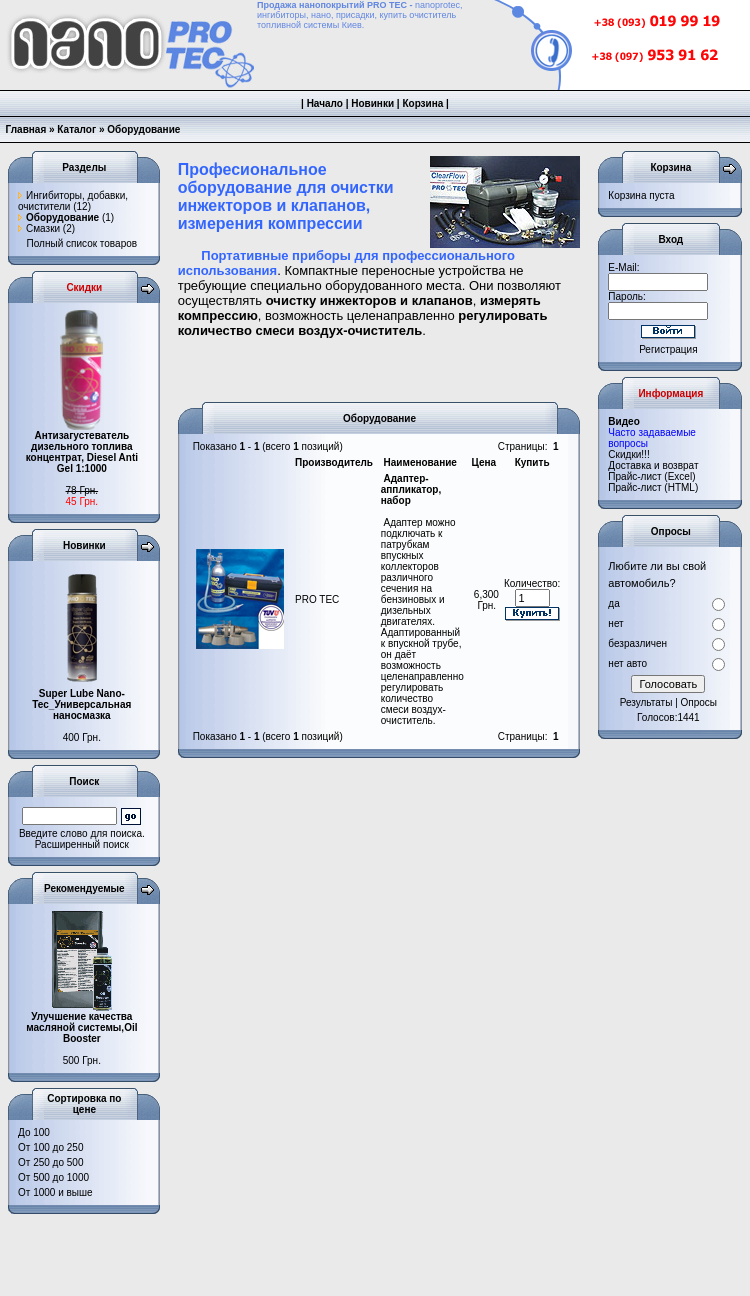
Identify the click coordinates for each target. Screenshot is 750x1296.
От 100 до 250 (50, 1147)
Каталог (76, 129)
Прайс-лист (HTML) (653, 487)
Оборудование (143, 129)
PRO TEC (317, 599)
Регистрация (668, 349)
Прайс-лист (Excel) (651, 476)
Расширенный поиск (82, 844)
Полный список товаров (82, 243)
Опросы (699, 702)
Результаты (646, 702)
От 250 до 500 (50, 1162)
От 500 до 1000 (53, 1177)
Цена (484, 462)
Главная (26, 129)
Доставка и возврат (653, 465)
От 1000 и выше (55, 1192)
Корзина (422, 103)
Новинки (372, 103)
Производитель (334, 462)
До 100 (34, 1132)
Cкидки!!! (628, 454)
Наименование (420, 462)
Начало (325, 103)
